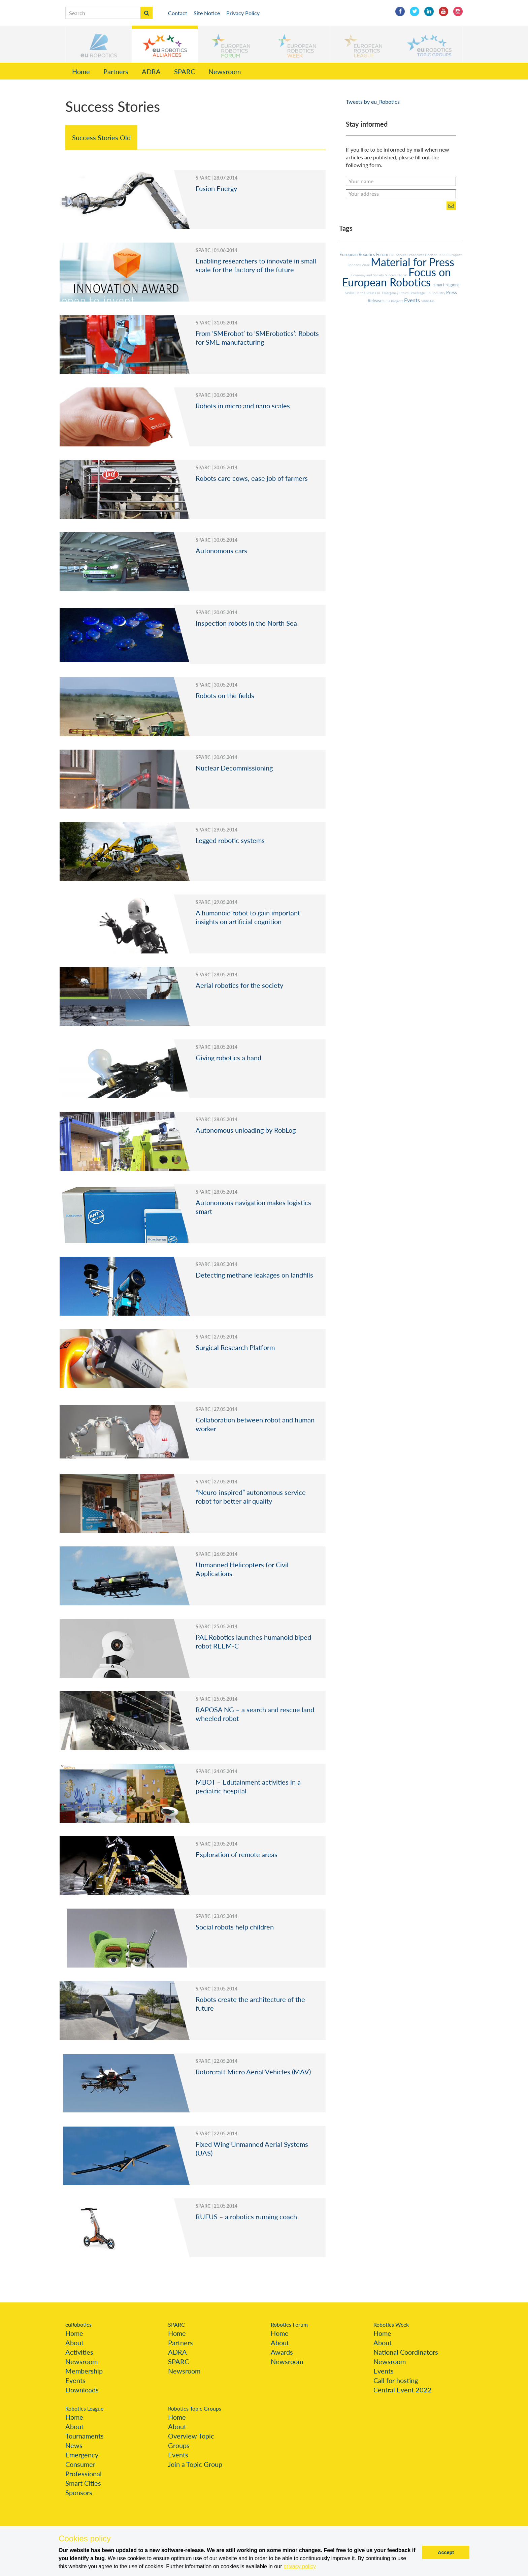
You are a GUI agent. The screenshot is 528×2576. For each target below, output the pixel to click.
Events (412, 300)
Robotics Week (391, 2324)
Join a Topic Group (195, 2464)
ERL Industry (436, 293)
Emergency (81, 2455)
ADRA (151, 71)
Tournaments (84, 2436)
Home (81, 71)
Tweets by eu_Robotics (373, 101)
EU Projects (395, 301)
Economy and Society (368, 275)
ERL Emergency (387, 293)
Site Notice (207, 13)
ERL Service (398, 255)
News (73, 2445)
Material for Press (412, 262)
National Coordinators (405, 2352)
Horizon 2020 (436, 255)
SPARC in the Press (360, 293)
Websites (427, 301)
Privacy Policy (243, 13)
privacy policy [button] (300, 2566)
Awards (282, 2352)
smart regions (446, 284)
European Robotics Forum (364, 254)
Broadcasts (416, 255)
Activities (79, 2352)
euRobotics (78, 2324)
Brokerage (417, 293)
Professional (83, 2474)
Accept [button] (446, 2552)
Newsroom (224, 71)
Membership (84, 2371)
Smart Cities (83, 2483)
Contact (177, 13)
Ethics (404, 293)
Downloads (82, 2390)
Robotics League (84, 2408)
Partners (115, 71)
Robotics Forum (289, 2324)
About (74, 2342)
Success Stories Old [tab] (101, 137)
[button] (99, 44)
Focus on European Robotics (396, 277)
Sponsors (78, 2492)
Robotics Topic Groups (194, 2408)
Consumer (80, 2464)
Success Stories (396, 275)
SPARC (184, 71)
